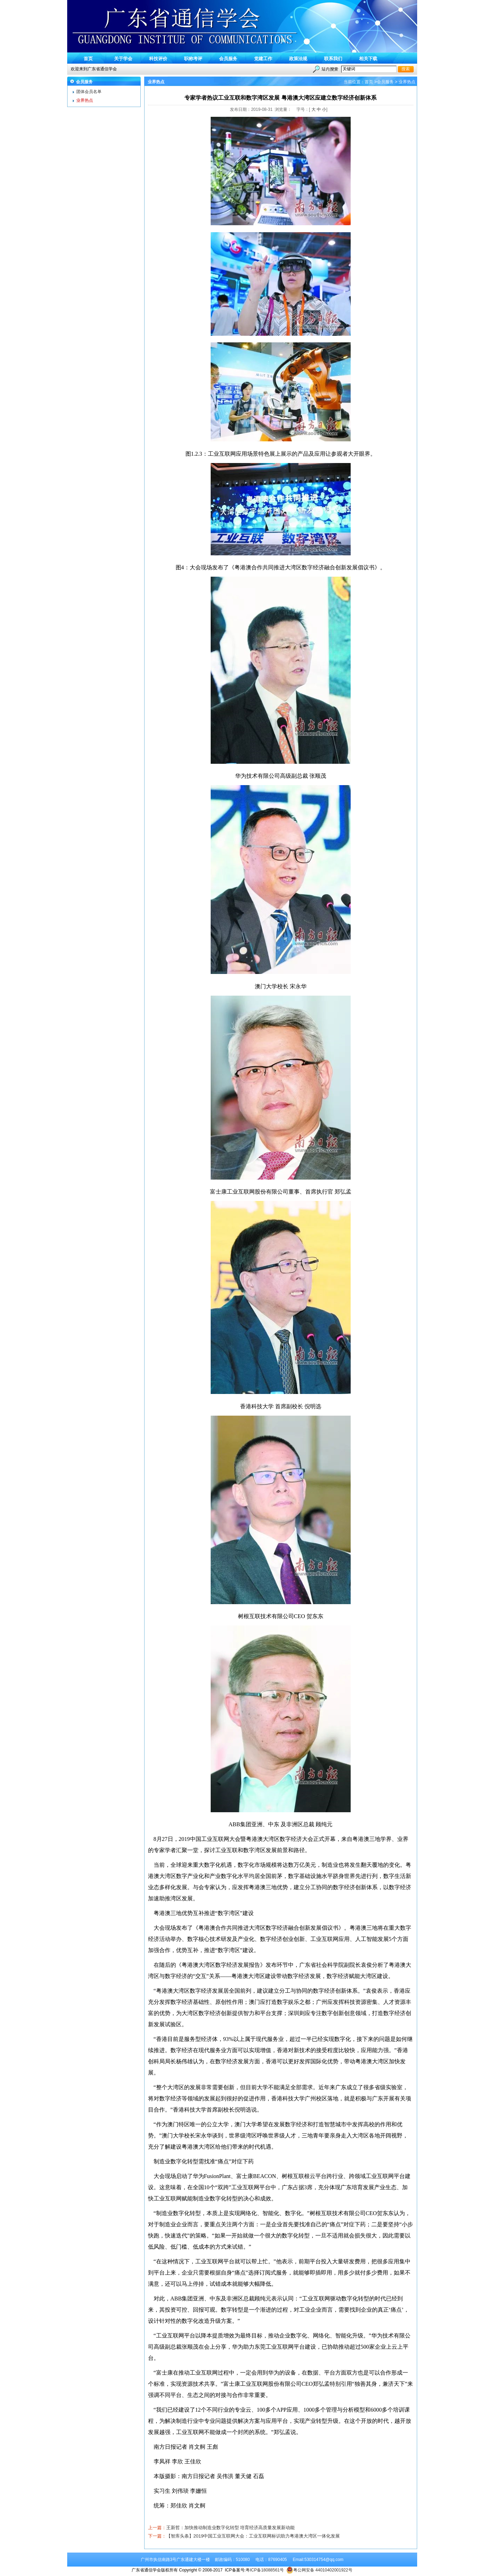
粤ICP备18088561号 (265, 2570)
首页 (88, 58)
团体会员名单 (88, 91)
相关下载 (368, 58)
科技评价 (158, 58)
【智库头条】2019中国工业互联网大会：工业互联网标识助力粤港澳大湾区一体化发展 (253, 2536)
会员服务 (228, 58)
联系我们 (333, 58)
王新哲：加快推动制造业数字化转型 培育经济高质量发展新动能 (230, 2527)
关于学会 (123, 58)
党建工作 (263, 58)
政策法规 (298, 58)
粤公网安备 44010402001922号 (319, 2570)
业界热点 (84, 100)
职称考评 (193, 58)
